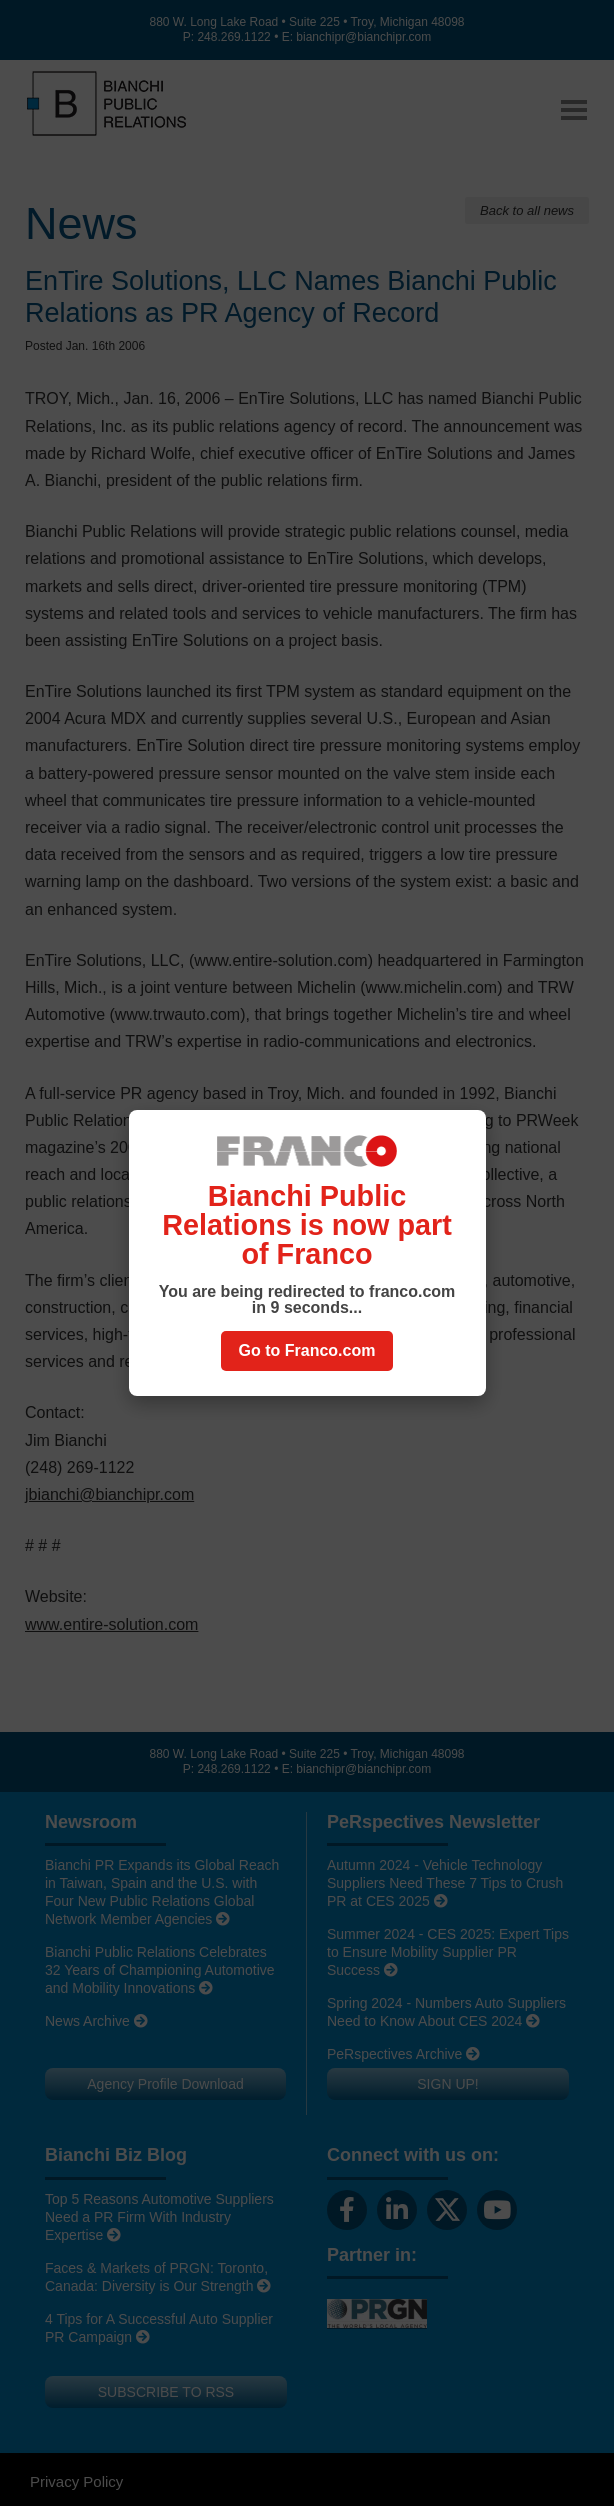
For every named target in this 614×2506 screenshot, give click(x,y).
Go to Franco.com (307, 1350)
